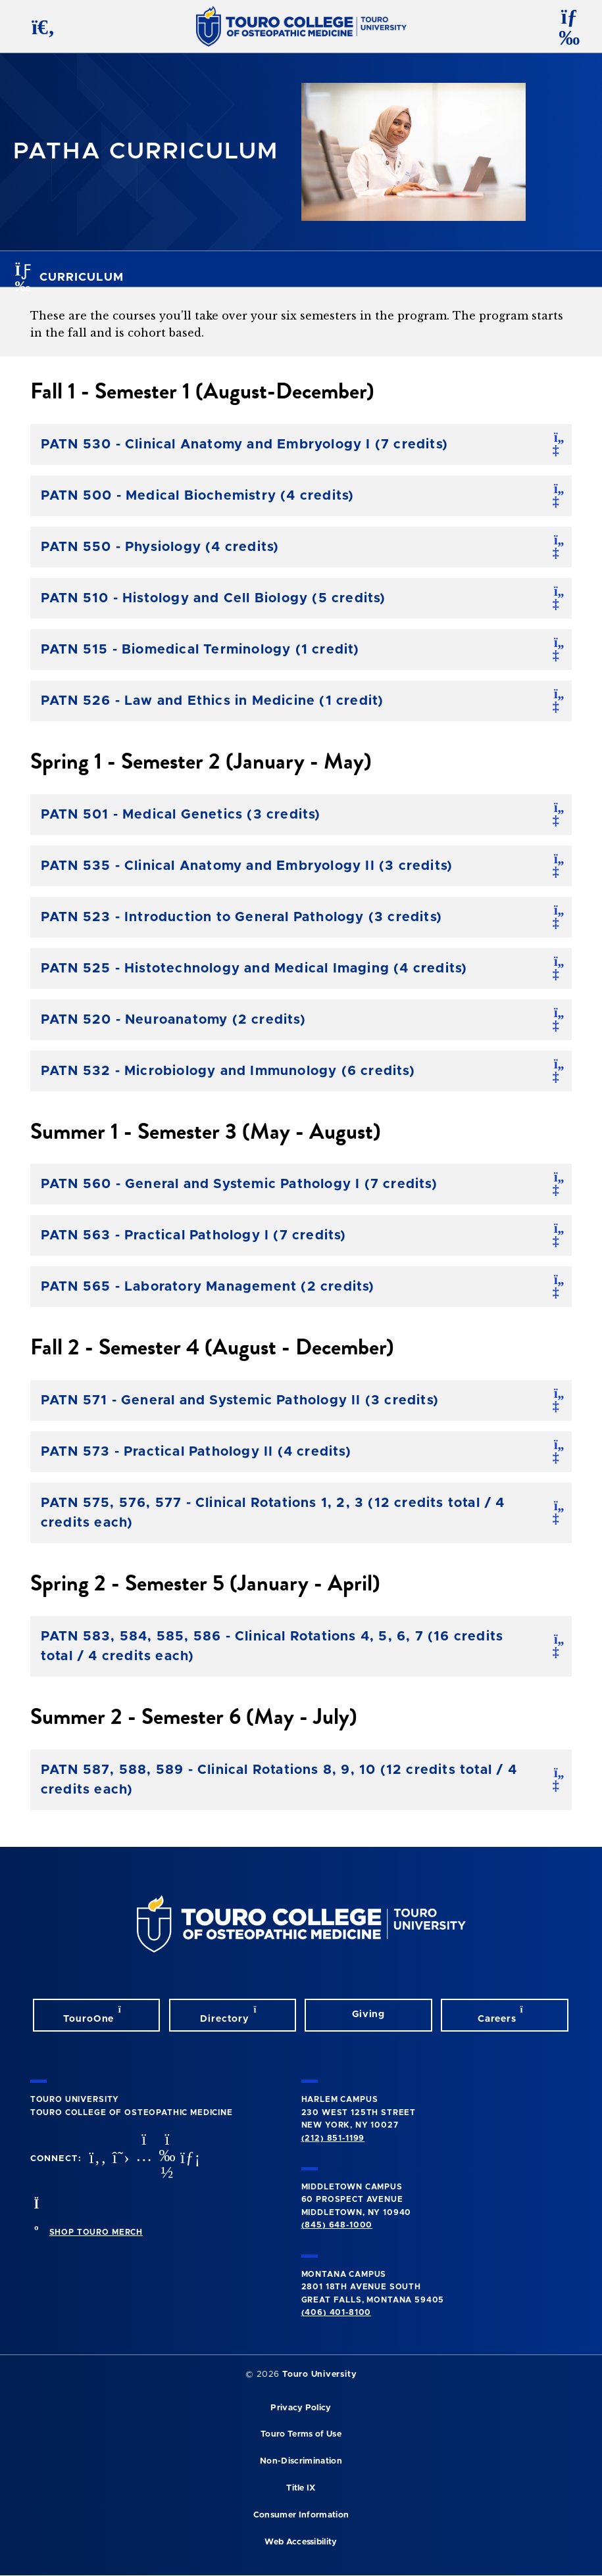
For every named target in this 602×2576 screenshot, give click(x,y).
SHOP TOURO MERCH (96, 2232)
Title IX (301, 2488)
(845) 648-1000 (337, 2225)
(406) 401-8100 (336, 2312)
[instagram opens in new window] (142, 2159)
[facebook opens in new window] (96, 2158)
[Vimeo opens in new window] (165, 2159)
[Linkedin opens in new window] (188, 2158)
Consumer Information (301, 2515)
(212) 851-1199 (333, 2138)
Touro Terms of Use (301, 2434)
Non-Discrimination (301, 2461)
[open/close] (558, 444)
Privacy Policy (300, 2408)
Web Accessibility (300, 2542)
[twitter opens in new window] (119, 2158)
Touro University (319, 2374)
